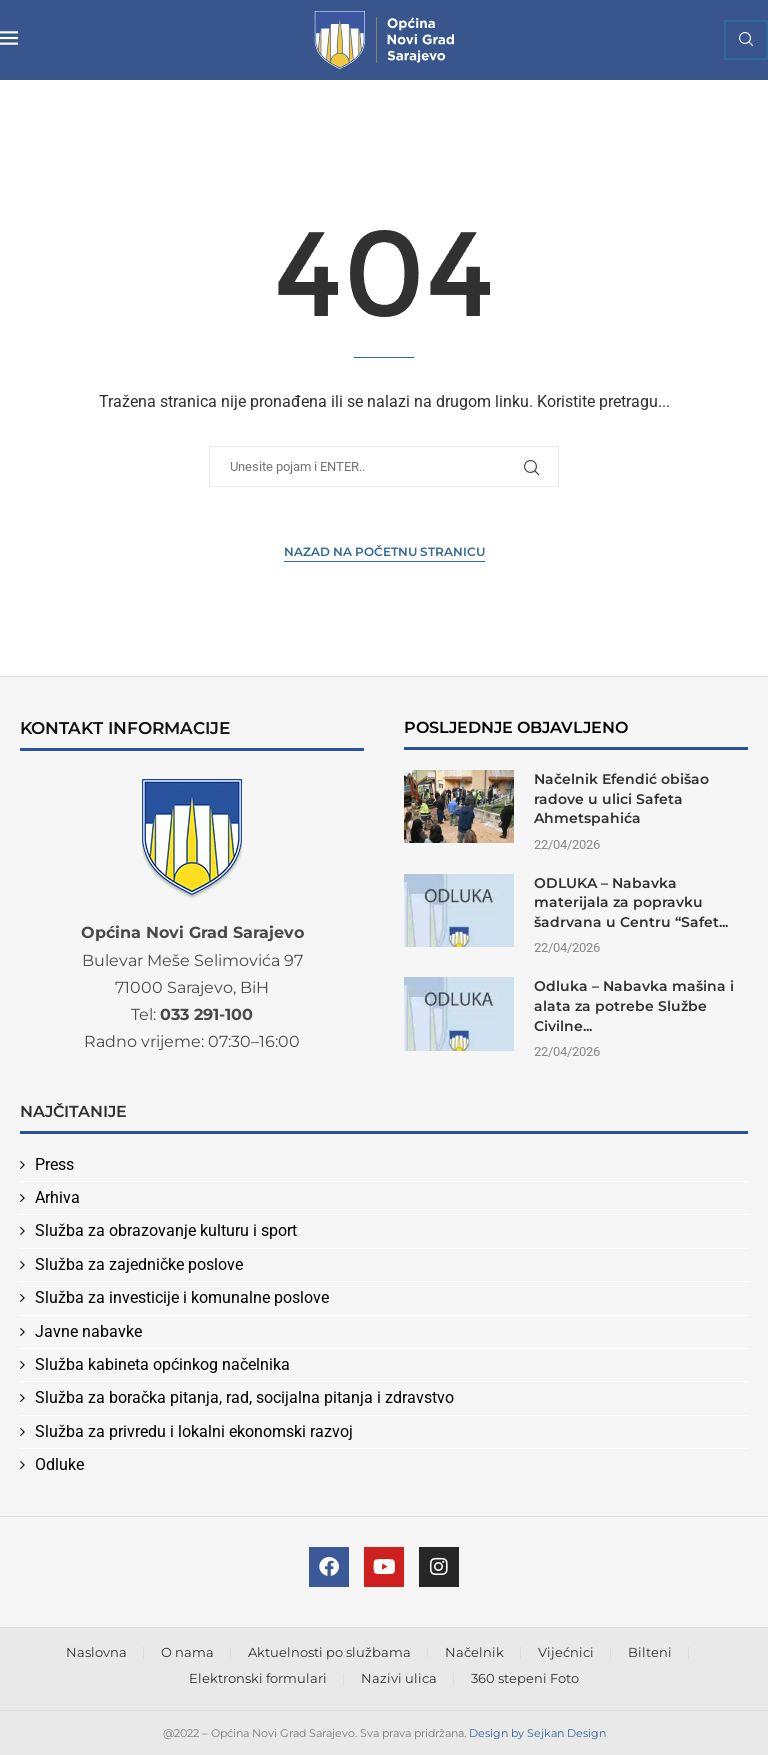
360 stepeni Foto (525, 1678)
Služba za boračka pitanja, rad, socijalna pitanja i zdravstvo (244, 1397)
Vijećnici (566, 1652)
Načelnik (474, 1652)
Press (54, 1164)
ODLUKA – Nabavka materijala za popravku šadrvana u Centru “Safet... (631, 902)
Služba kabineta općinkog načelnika (162, 1364)
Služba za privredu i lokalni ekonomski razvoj (194, 1431)
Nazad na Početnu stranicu (384, 551)
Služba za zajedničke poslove (139, 1264)
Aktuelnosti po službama (329, 1652)
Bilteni (650, 1652)
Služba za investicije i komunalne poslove (182, 1297)
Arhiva (57, 1197)
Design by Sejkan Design (537, 1733)
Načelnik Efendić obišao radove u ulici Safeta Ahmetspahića (621, 798)
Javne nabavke (88, 1331)
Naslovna (96, 1652)
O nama (187, 1652)
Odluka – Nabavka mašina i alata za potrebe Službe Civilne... (634, 1005)
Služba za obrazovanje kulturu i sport (166, 1230)
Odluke (59, 1464)
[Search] (746, 40)
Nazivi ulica (399, 1678)
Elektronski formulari (258, 1678)
